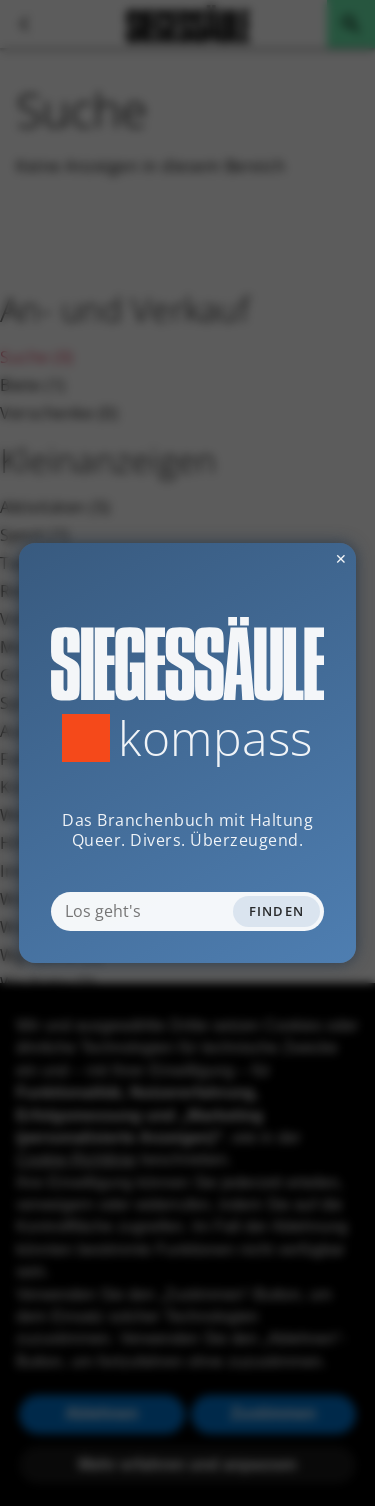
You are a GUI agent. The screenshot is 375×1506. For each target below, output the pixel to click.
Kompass (215, 738)
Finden (277, 911)
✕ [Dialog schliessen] (292, 558)
